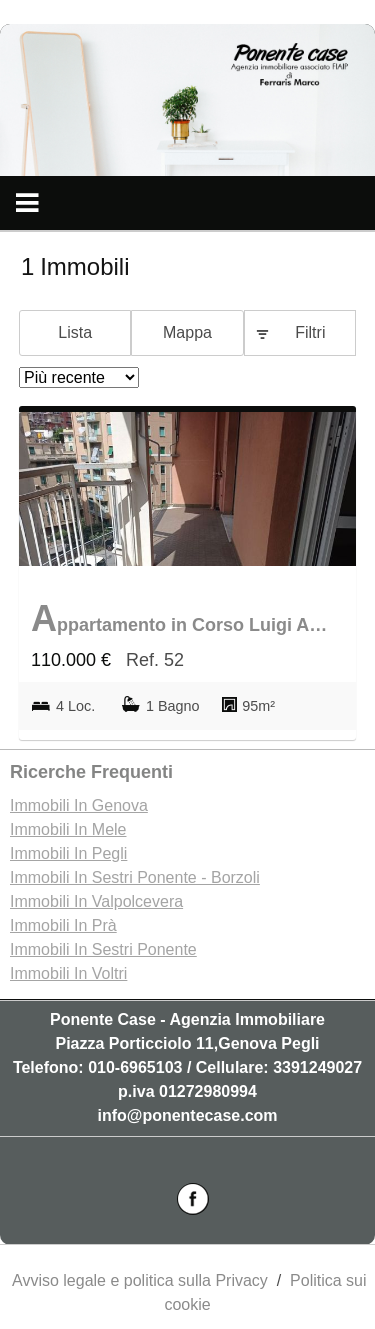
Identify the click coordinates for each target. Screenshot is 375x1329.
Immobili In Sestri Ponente (103, 949)
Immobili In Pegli (68, 853)
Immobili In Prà (63, 925)
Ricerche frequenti (91, 772)
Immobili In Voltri (68, 973)
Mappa (187, 332)
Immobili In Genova (79, 805)
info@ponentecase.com (187, 1115)
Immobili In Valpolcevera (96, 901)
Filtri (310, 332)
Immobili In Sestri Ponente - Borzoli (135, 877)
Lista (75, 332)
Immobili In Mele (68, 829)
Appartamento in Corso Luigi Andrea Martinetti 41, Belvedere (182, 618)
